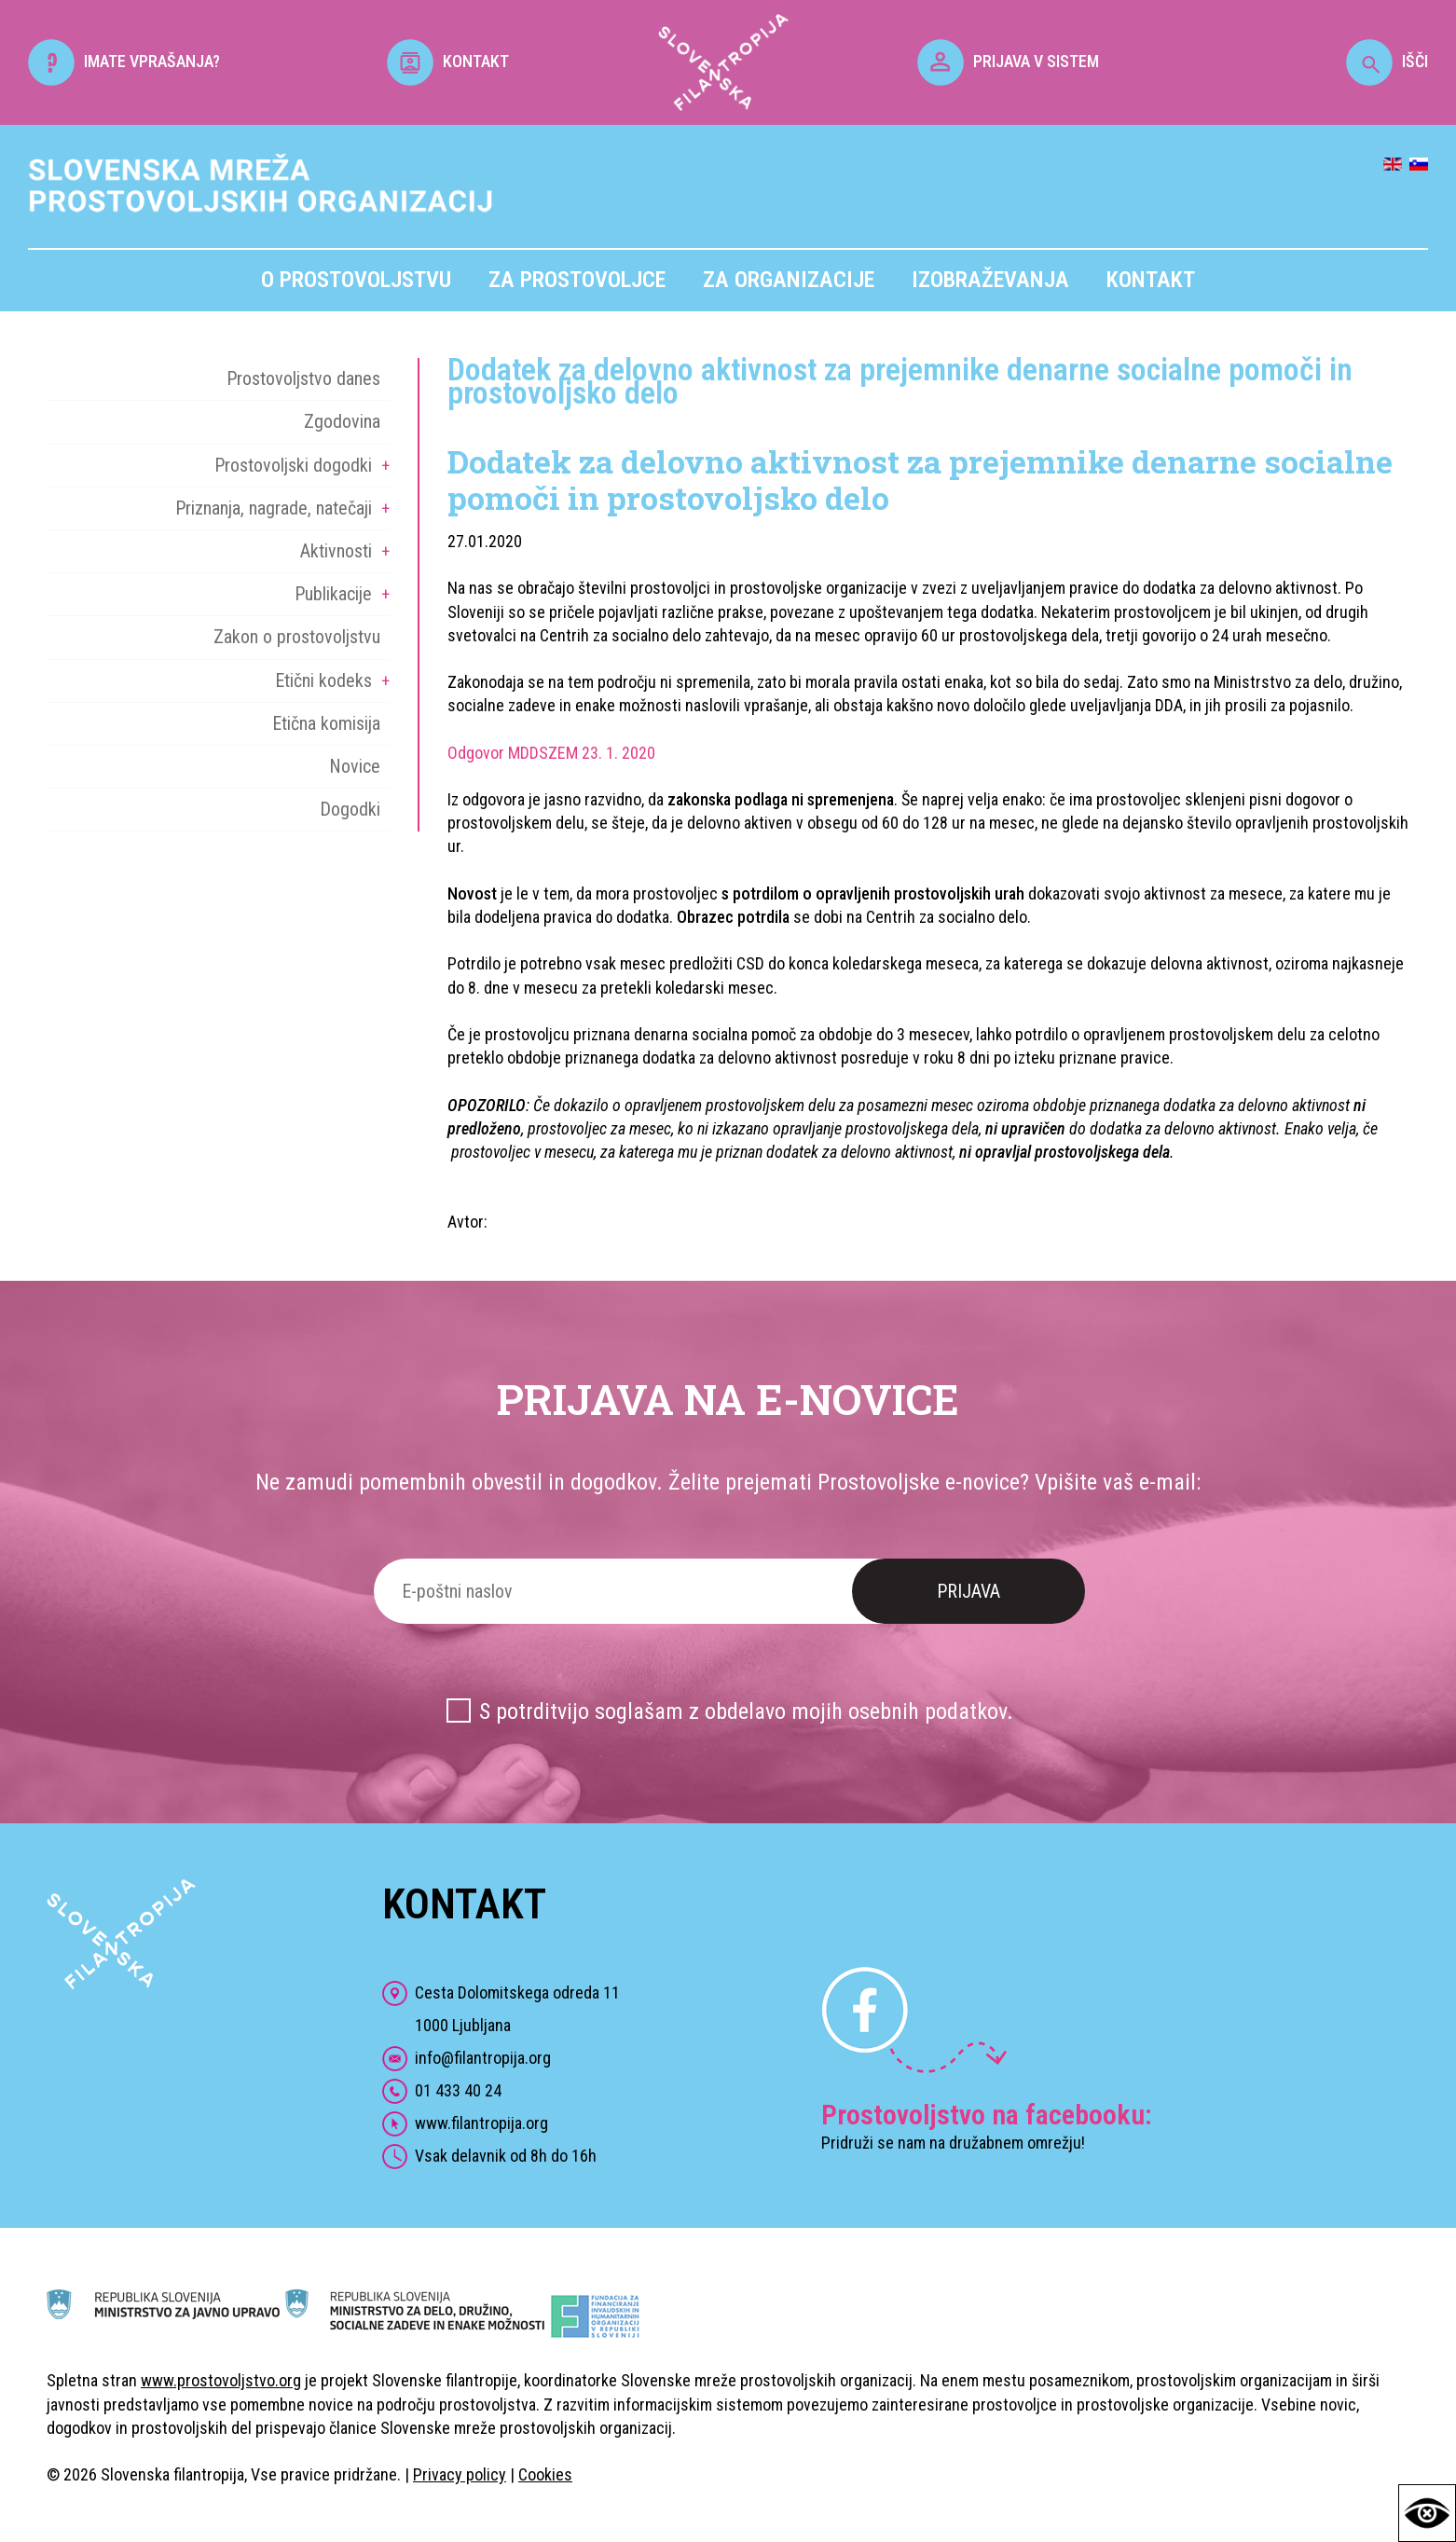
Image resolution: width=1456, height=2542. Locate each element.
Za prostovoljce (577, 280)
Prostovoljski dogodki (293, 465)
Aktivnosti (336, 551)
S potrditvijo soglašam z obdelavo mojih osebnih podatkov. (746, 1711)
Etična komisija (326, 723)
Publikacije (333, 594)
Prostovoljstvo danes (303, 378)
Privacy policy (459, 2474)
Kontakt (1150, 280)
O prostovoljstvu (356, 280)
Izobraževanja (990, 280)
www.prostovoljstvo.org (221, 2380)
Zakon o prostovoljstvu (296, 636)
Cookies (545, 2474)
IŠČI (1387, 61)
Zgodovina (342, 421)
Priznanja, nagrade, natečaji (273, 508)
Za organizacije (788, 280)
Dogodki (350, 809)
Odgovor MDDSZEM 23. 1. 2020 (551, 753)
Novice (354, 766)
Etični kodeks (323, 680)
